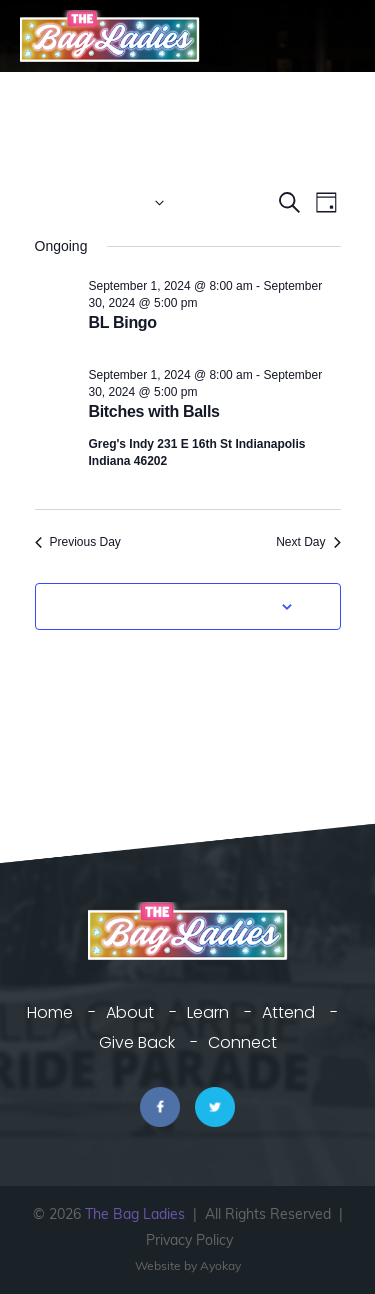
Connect (242, 1042)
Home (50, 1012)
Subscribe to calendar (177, 606)
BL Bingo (123, 322)
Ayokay (220, 1265)
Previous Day (78, 542)
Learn (208, 1012)
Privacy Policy (189, 1240)
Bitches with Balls (154, 411)
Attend (288, 1012)
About (130, 1012)
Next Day (308, 542)
